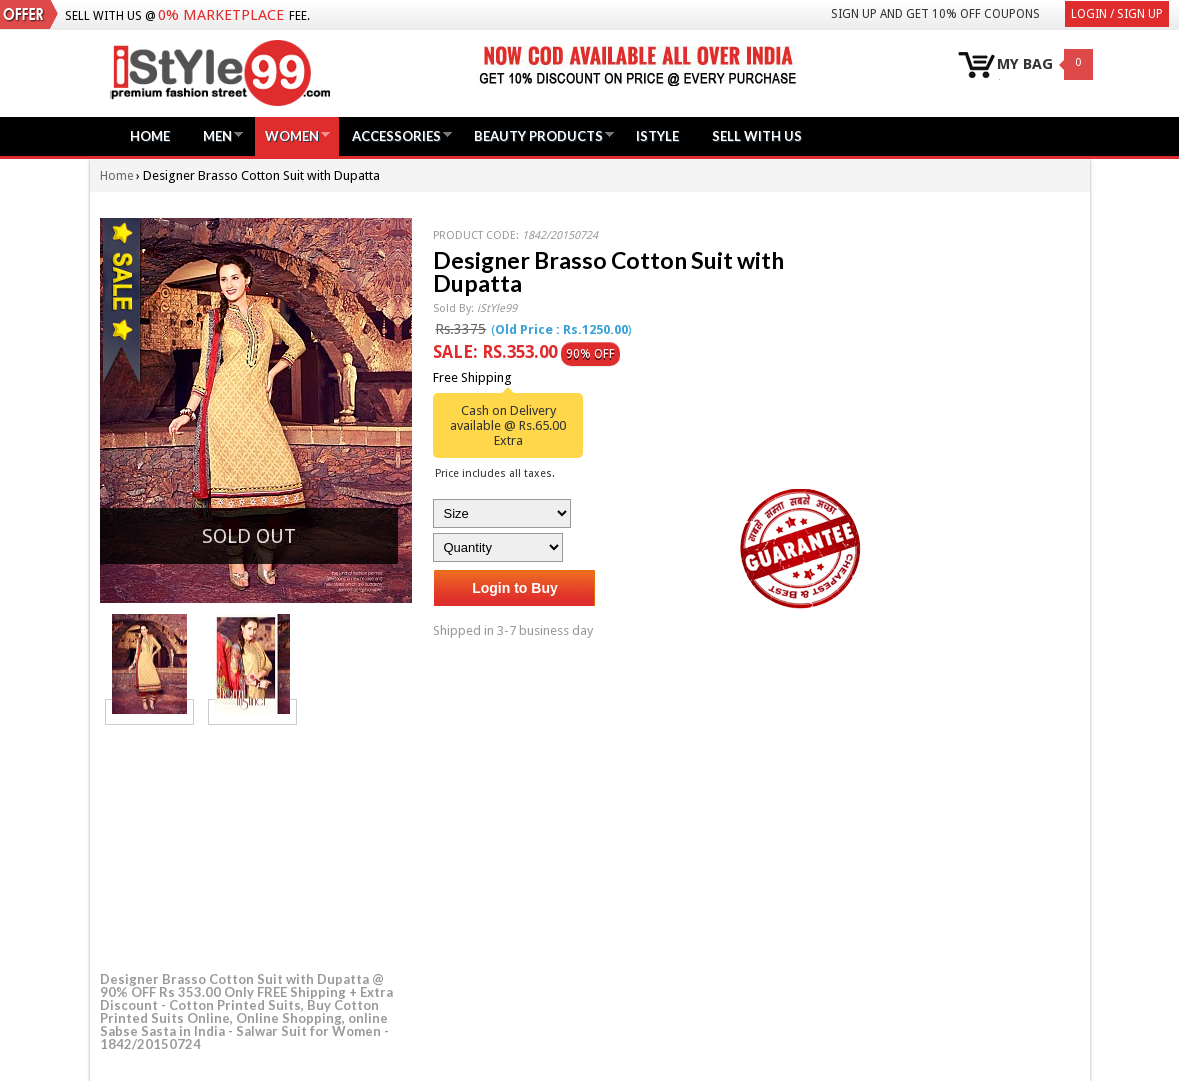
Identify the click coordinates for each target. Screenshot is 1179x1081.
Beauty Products (538, 135)
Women (292, 135)
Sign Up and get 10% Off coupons (935, 14)
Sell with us (757, 136)
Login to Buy (515, 588)
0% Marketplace (221, 15)
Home (150, 136)
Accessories (396, 135)
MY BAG (1025, 64)
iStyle (657, 136)
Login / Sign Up (1117, 14)
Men (217, 135)
